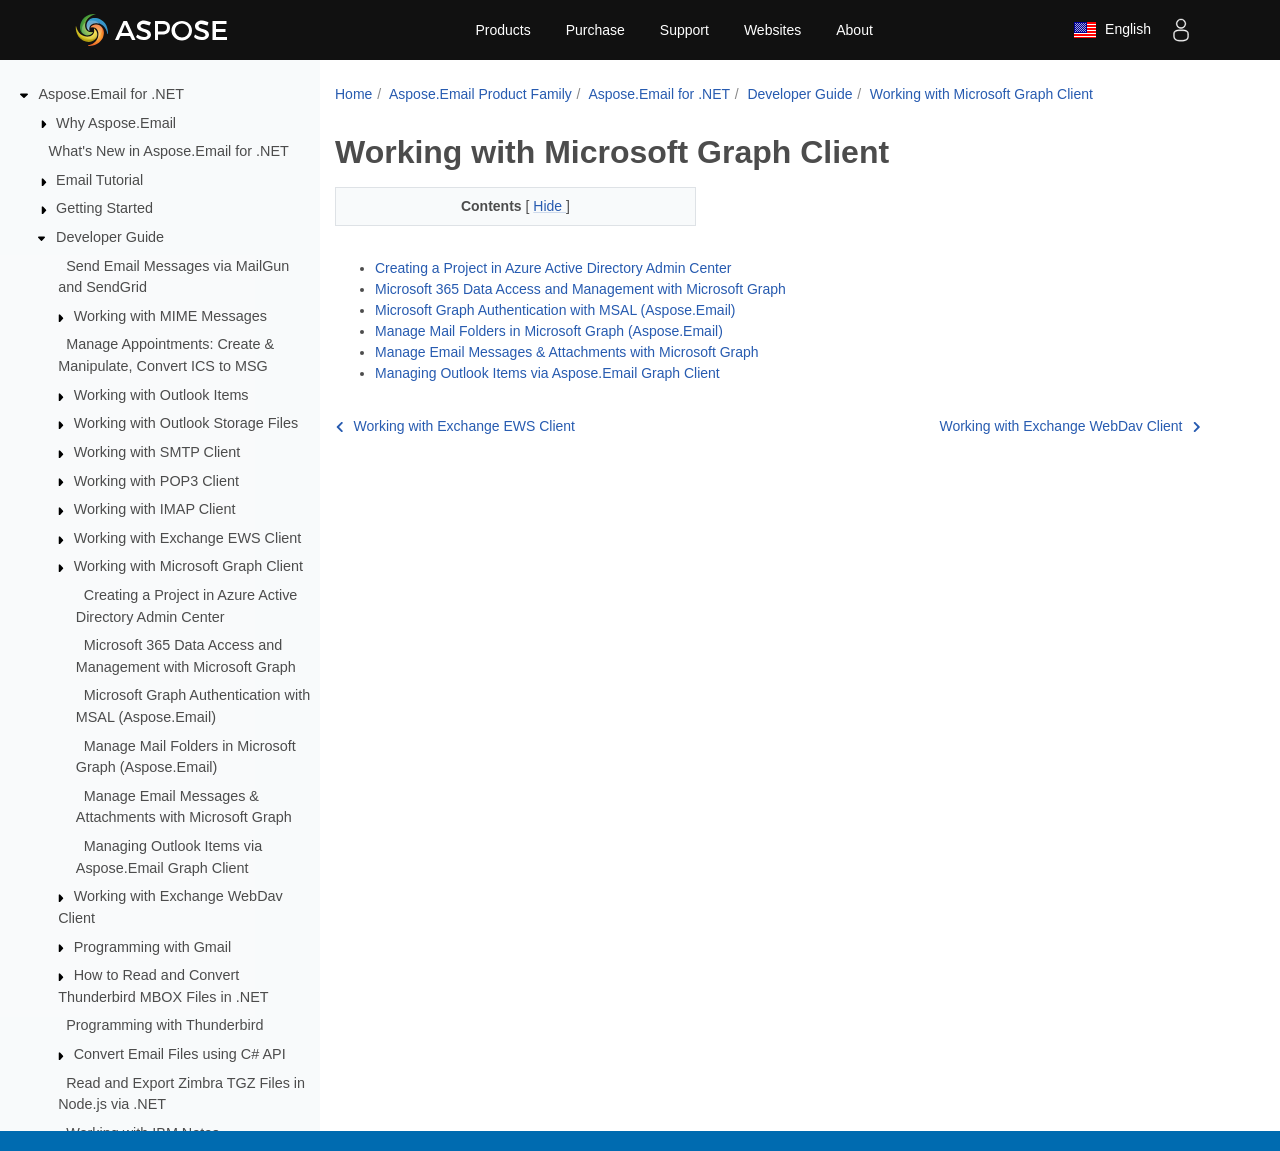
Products (502, 30)
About (854, 30)
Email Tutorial (99, 180)
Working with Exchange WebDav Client (1069, 426)
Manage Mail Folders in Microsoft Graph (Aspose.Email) (549, 331)
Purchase (595, 30)
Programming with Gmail (153, 947)
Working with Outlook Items (161, 395)
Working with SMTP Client (157, 452)
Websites (772, 30)
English (1112, 30)
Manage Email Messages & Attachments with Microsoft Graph (567, 352)
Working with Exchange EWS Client (188, 538)
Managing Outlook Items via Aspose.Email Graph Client (547, 373)
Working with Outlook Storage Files (186, 423)
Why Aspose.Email (116, 123)
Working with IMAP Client (155, 509)
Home (353, 94)
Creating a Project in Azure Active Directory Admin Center (553, 268)
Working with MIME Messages (170, 316)
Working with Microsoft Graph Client (188, 566)
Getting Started (104, 208)
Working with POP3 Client (156, 481)
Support (684, 30)
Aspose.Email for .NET (112, 94)
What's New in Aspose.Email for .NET (169, 151)
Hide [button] (549, 206)
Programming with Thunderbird (164, 1025)
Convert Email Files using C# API (180, 1054)
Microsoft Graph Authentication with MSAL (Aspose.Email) (555, 310)
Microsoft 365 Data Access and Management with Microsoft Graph (580, 289)
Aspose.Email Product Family (480, 94)
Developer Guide (110, 237)
